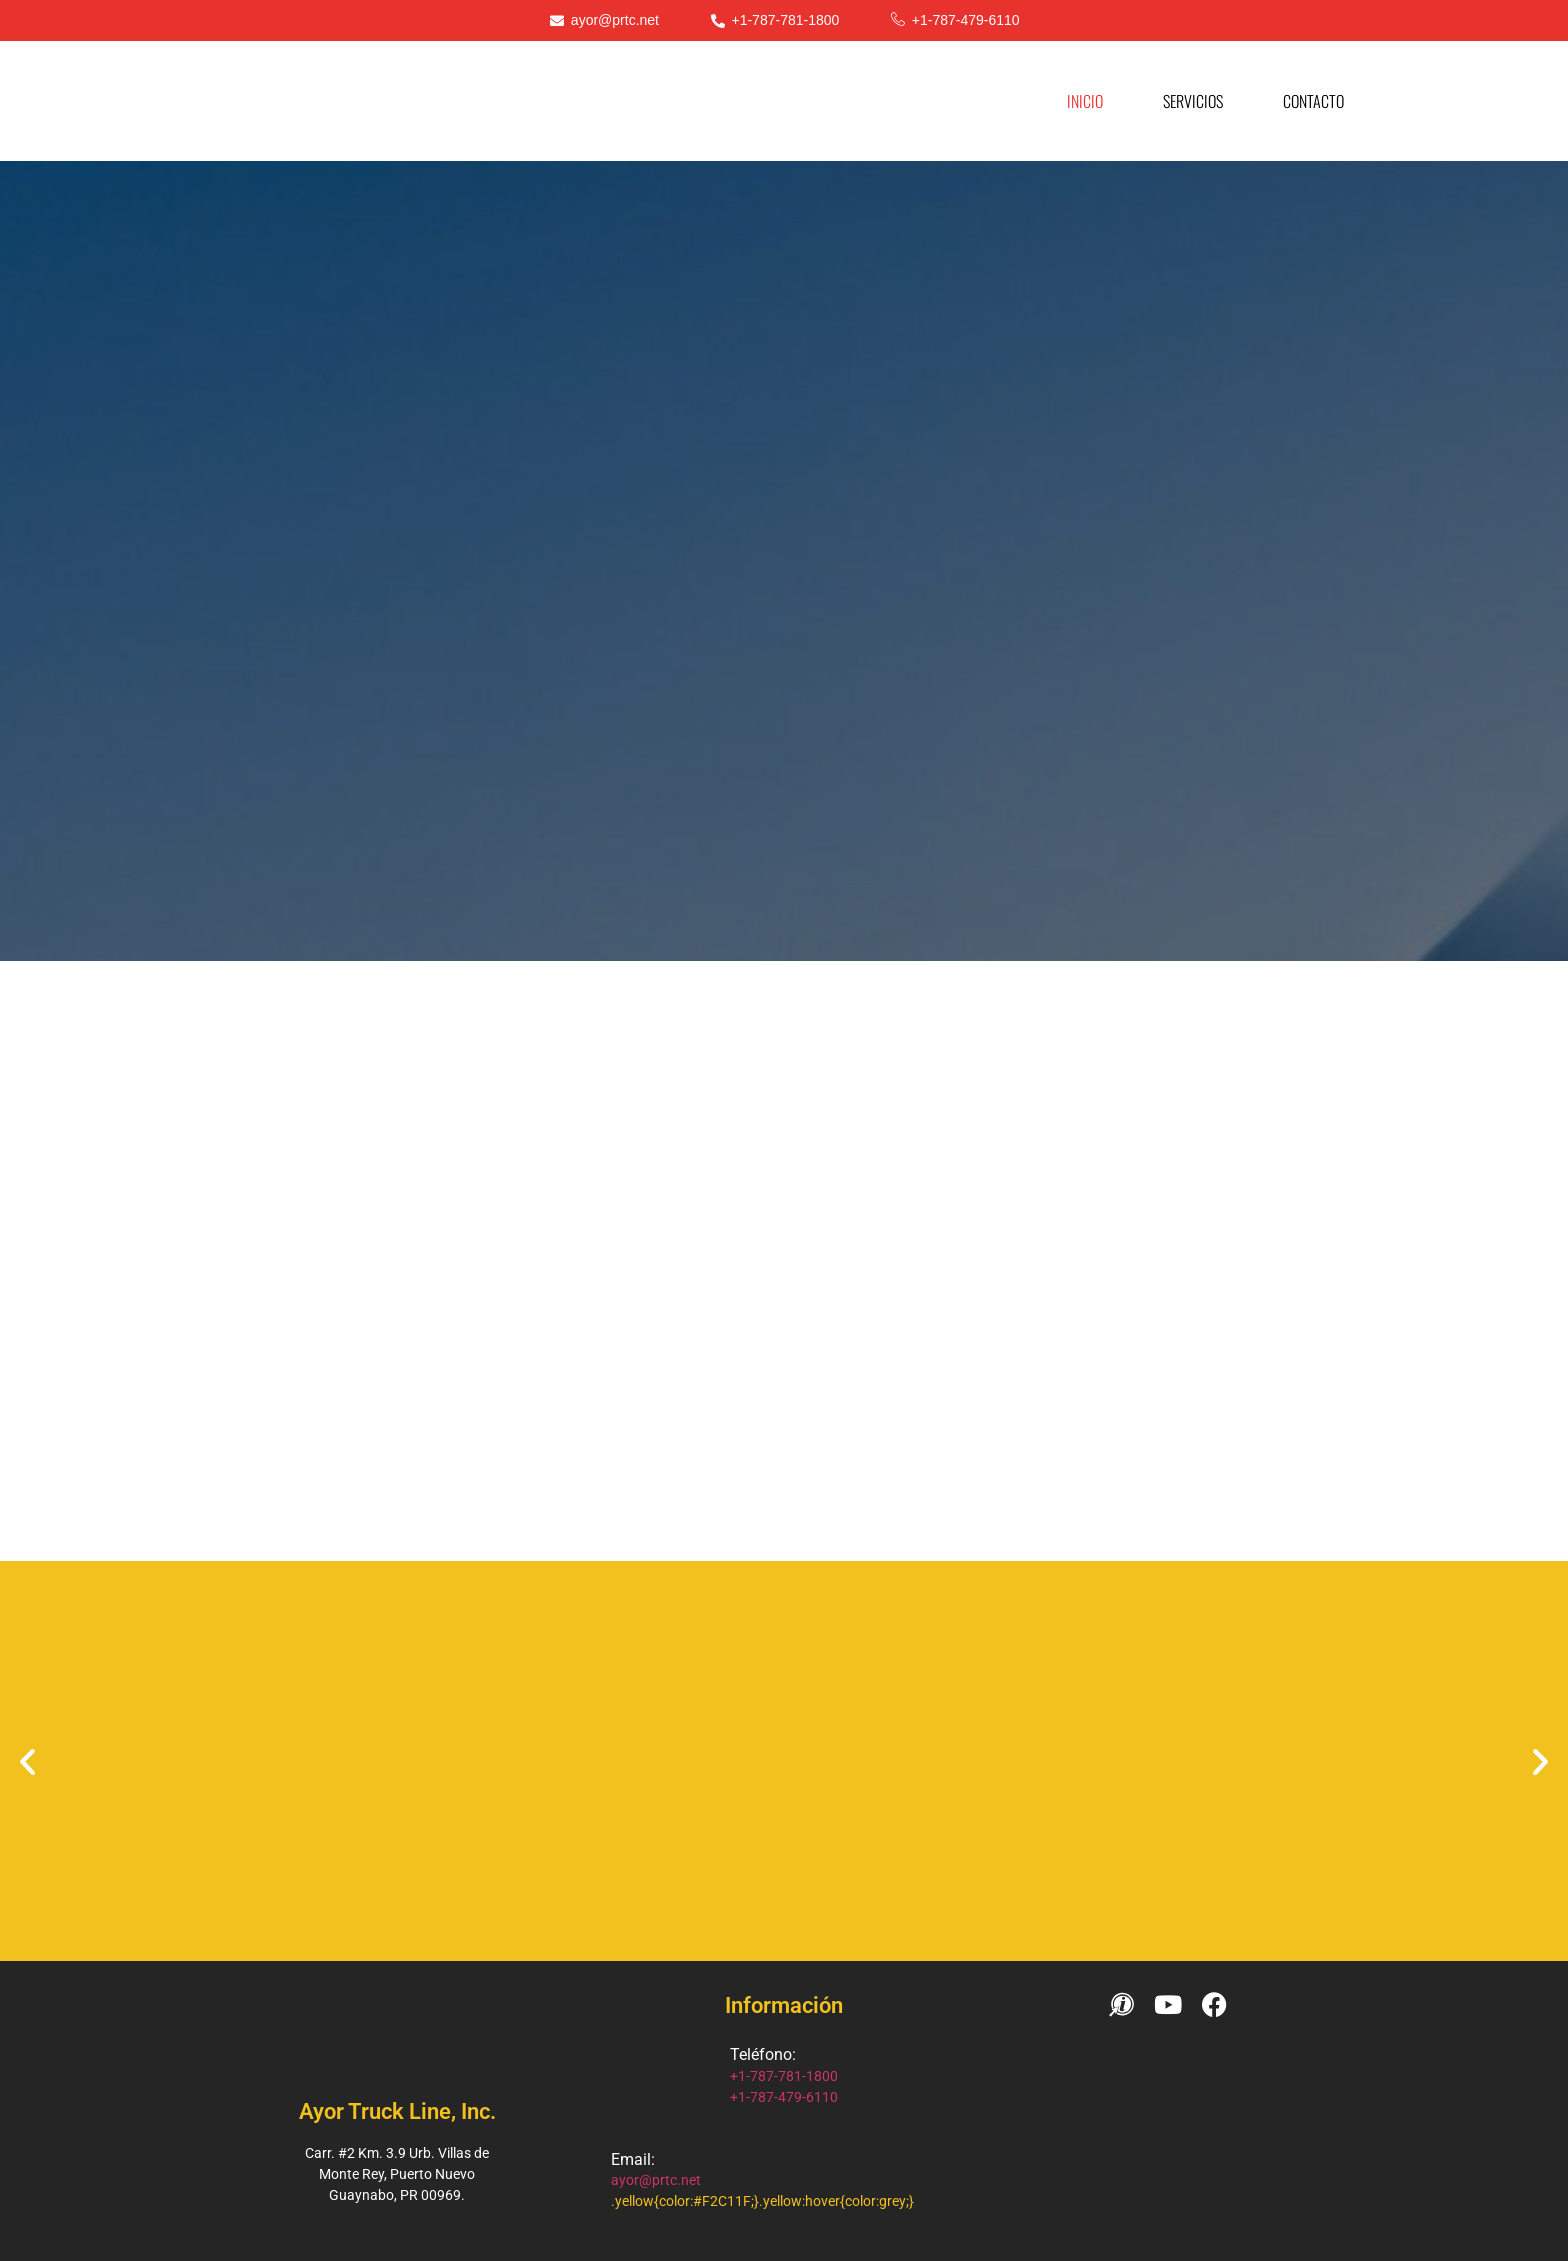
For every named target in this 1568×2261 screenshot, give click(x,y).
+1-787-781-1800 (784, 2076)
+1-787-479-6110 (784, 2097)
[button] (27, 1761)
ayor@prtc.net (656, 2180)
